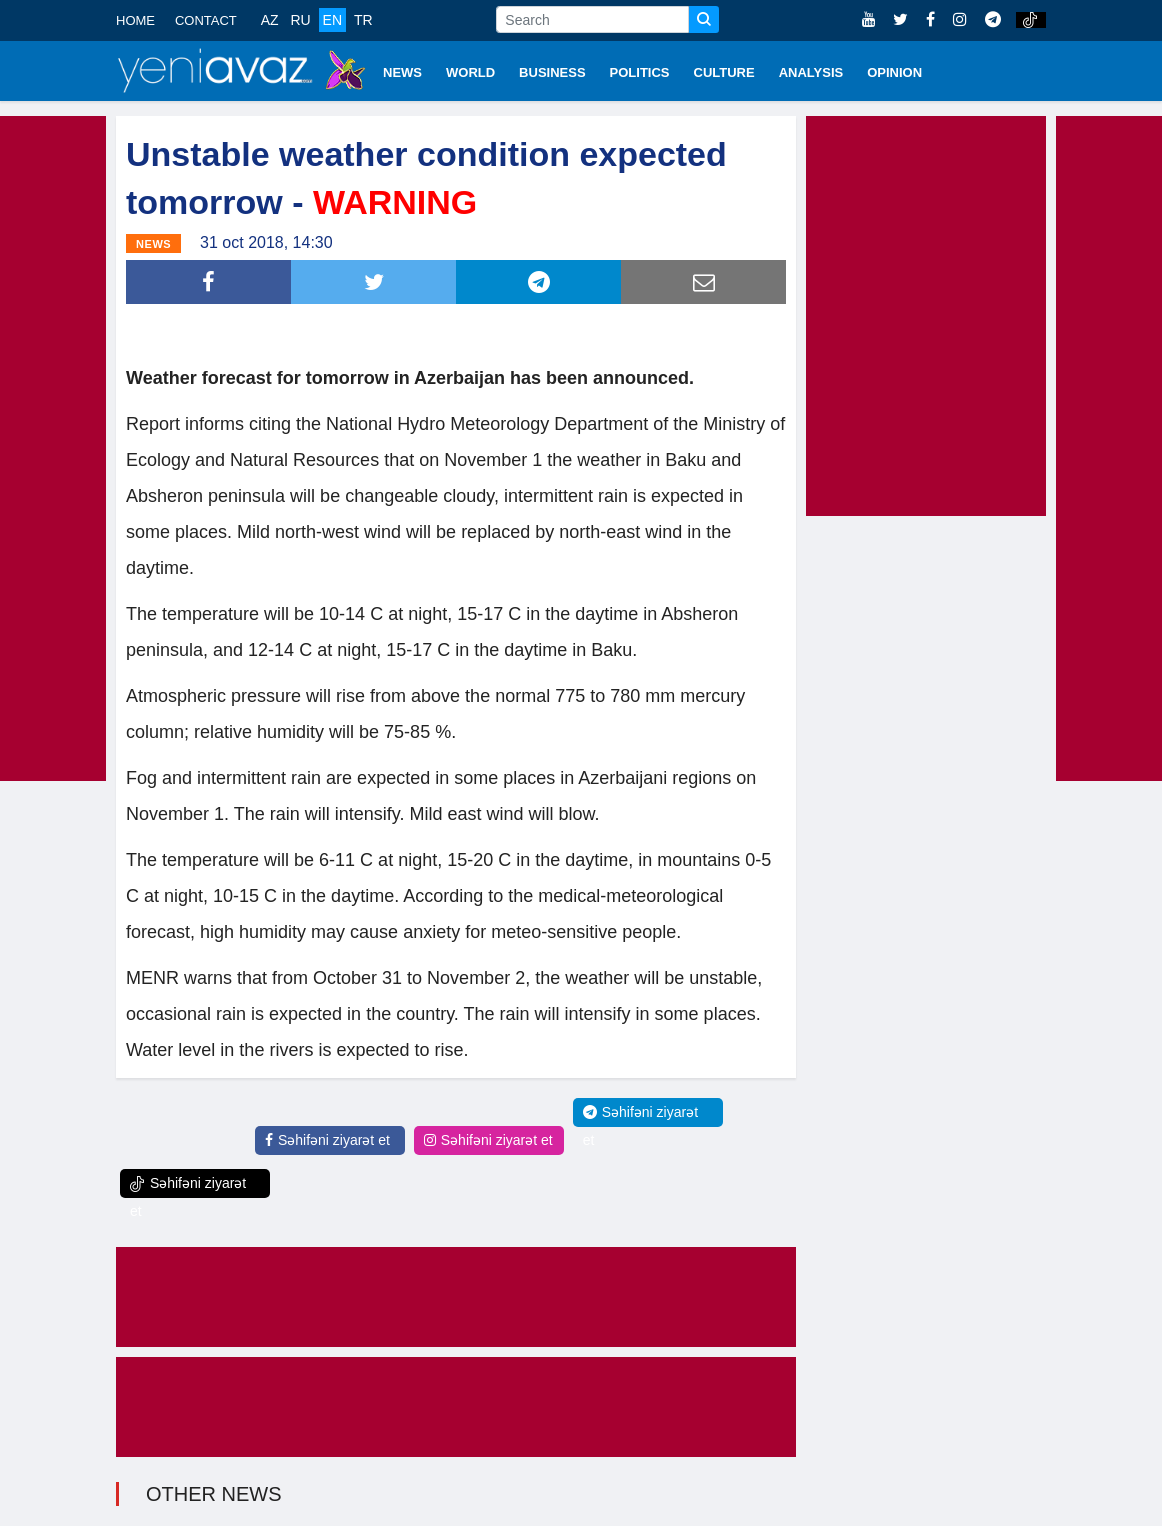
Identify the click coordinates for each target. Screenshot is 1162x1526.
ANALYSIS (811, 72)
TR (363, 20)
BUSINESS (552, 72)
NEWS (402, 72)
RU (300, 20)
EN (332, 20)
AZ (270, 20)
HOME (135, 20)
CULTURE (724, 72)
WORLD (470, 72)
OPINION (894, 72)
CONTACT (206, 20)
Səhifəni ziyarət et (327, 1140)
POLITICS (640, 72)
